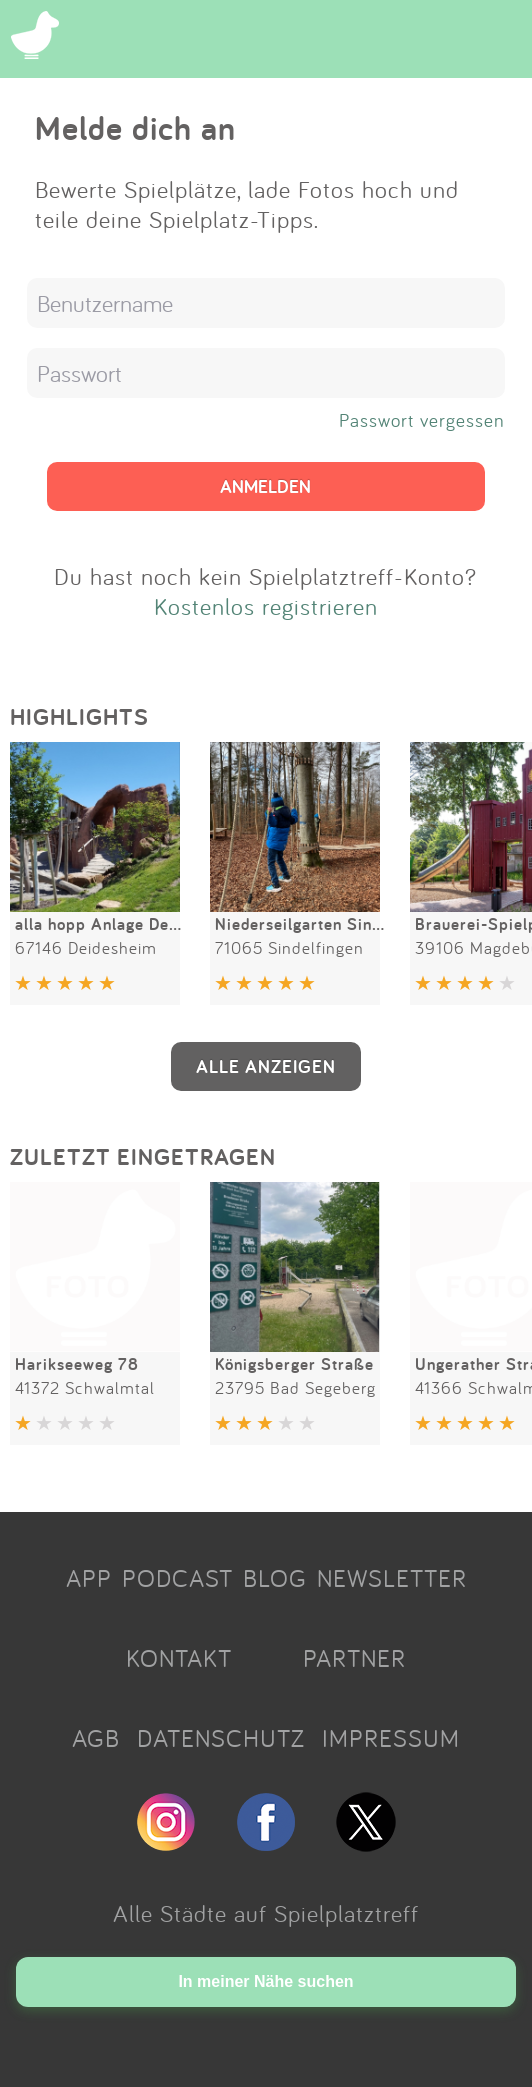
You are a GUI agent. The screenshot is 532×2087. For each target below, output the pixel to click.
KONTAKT (179, 1658)
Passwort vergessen (422, 420)
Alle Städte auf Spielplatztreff (266, 1913)
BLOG (275, 1578)
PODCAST (177, 1578)
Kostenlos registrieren (266, 606)
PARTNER (354, 1658)
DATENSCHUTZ (221, 1738)
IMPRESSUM (391, 1738)
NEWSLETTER (392, 1578)
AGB (96, 1738)
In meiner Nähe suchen (265, 1981)
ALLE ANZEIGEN (266, 1066)
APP (89, 1578)
